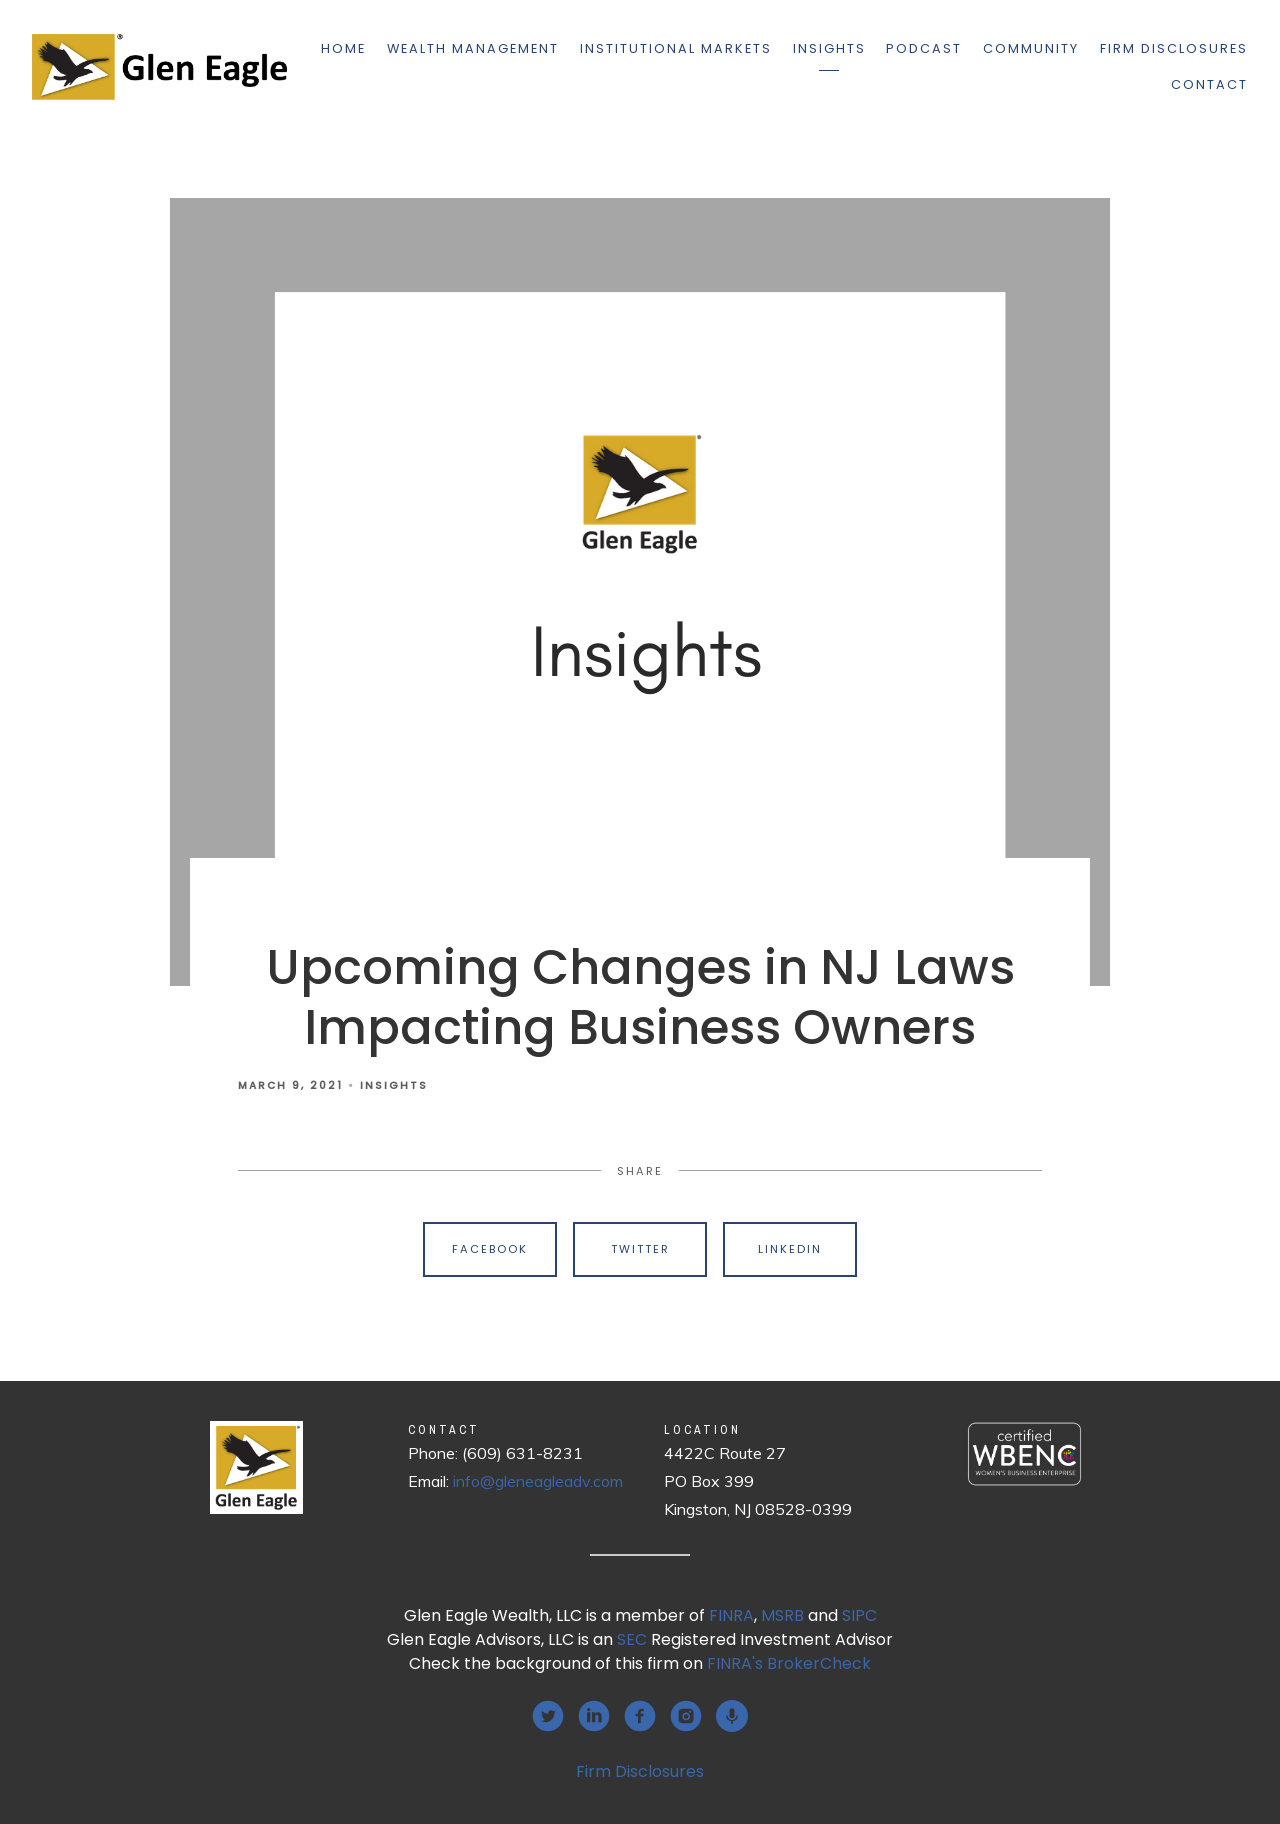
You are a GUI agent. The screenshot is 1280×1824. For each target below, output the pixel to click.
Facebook (490, 1249)
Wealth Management (473, 48)
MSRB (782, 1615)
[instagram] (686, 1716)
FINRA (731, 1615)
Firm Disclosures (1174, 48)
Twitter (640, 1249)
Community (1031, 48)
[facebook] (640, 1716)
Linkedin (790, 1249)
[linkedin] (594, 1716)
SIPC (859, 1615)
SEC (632, 1639)
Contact (1209, 84)
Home (343, 48)
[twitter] (548, 1716)
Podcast (924, 48)
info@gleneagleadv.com (538, 1481)
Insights (829, 48)
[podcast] (732, 1716)
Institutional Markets (676, 48)
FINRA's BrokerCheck (789, 1663)
